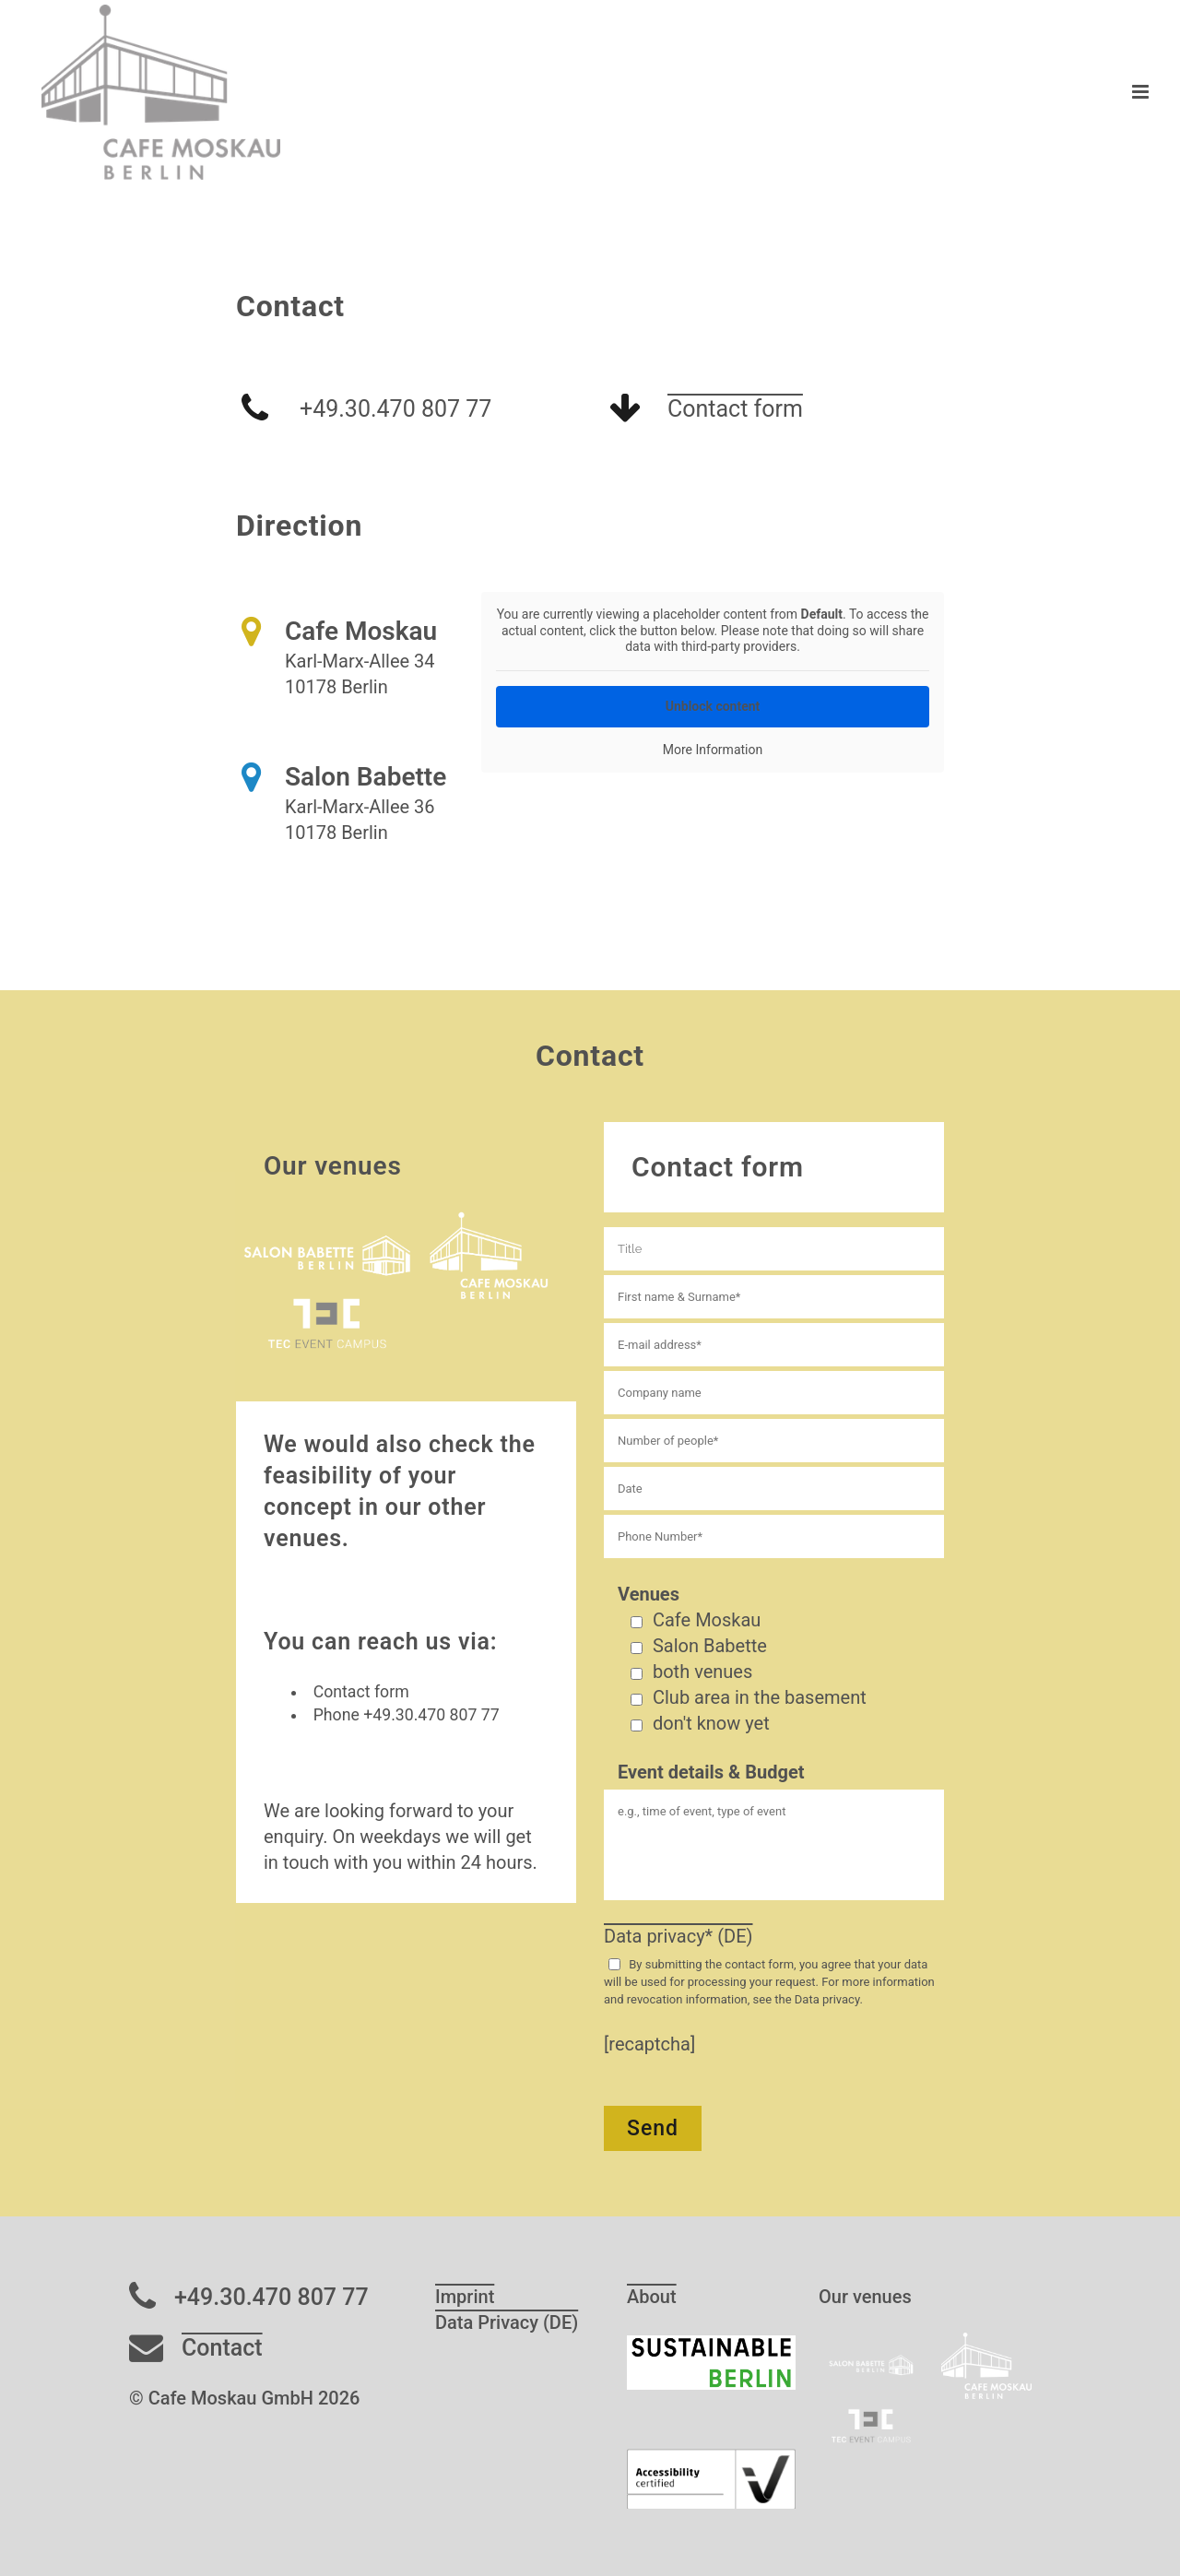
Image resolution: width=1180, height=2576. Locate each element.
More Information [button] (712, 748)
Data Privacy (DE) (506, 2322)
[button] (40, 2535)
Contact (222, 2347)
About (652, 2297)
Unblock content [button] (713, 705)
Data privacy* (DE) (678, 1936)
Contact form (735, 409)
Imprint (464, 2297)
